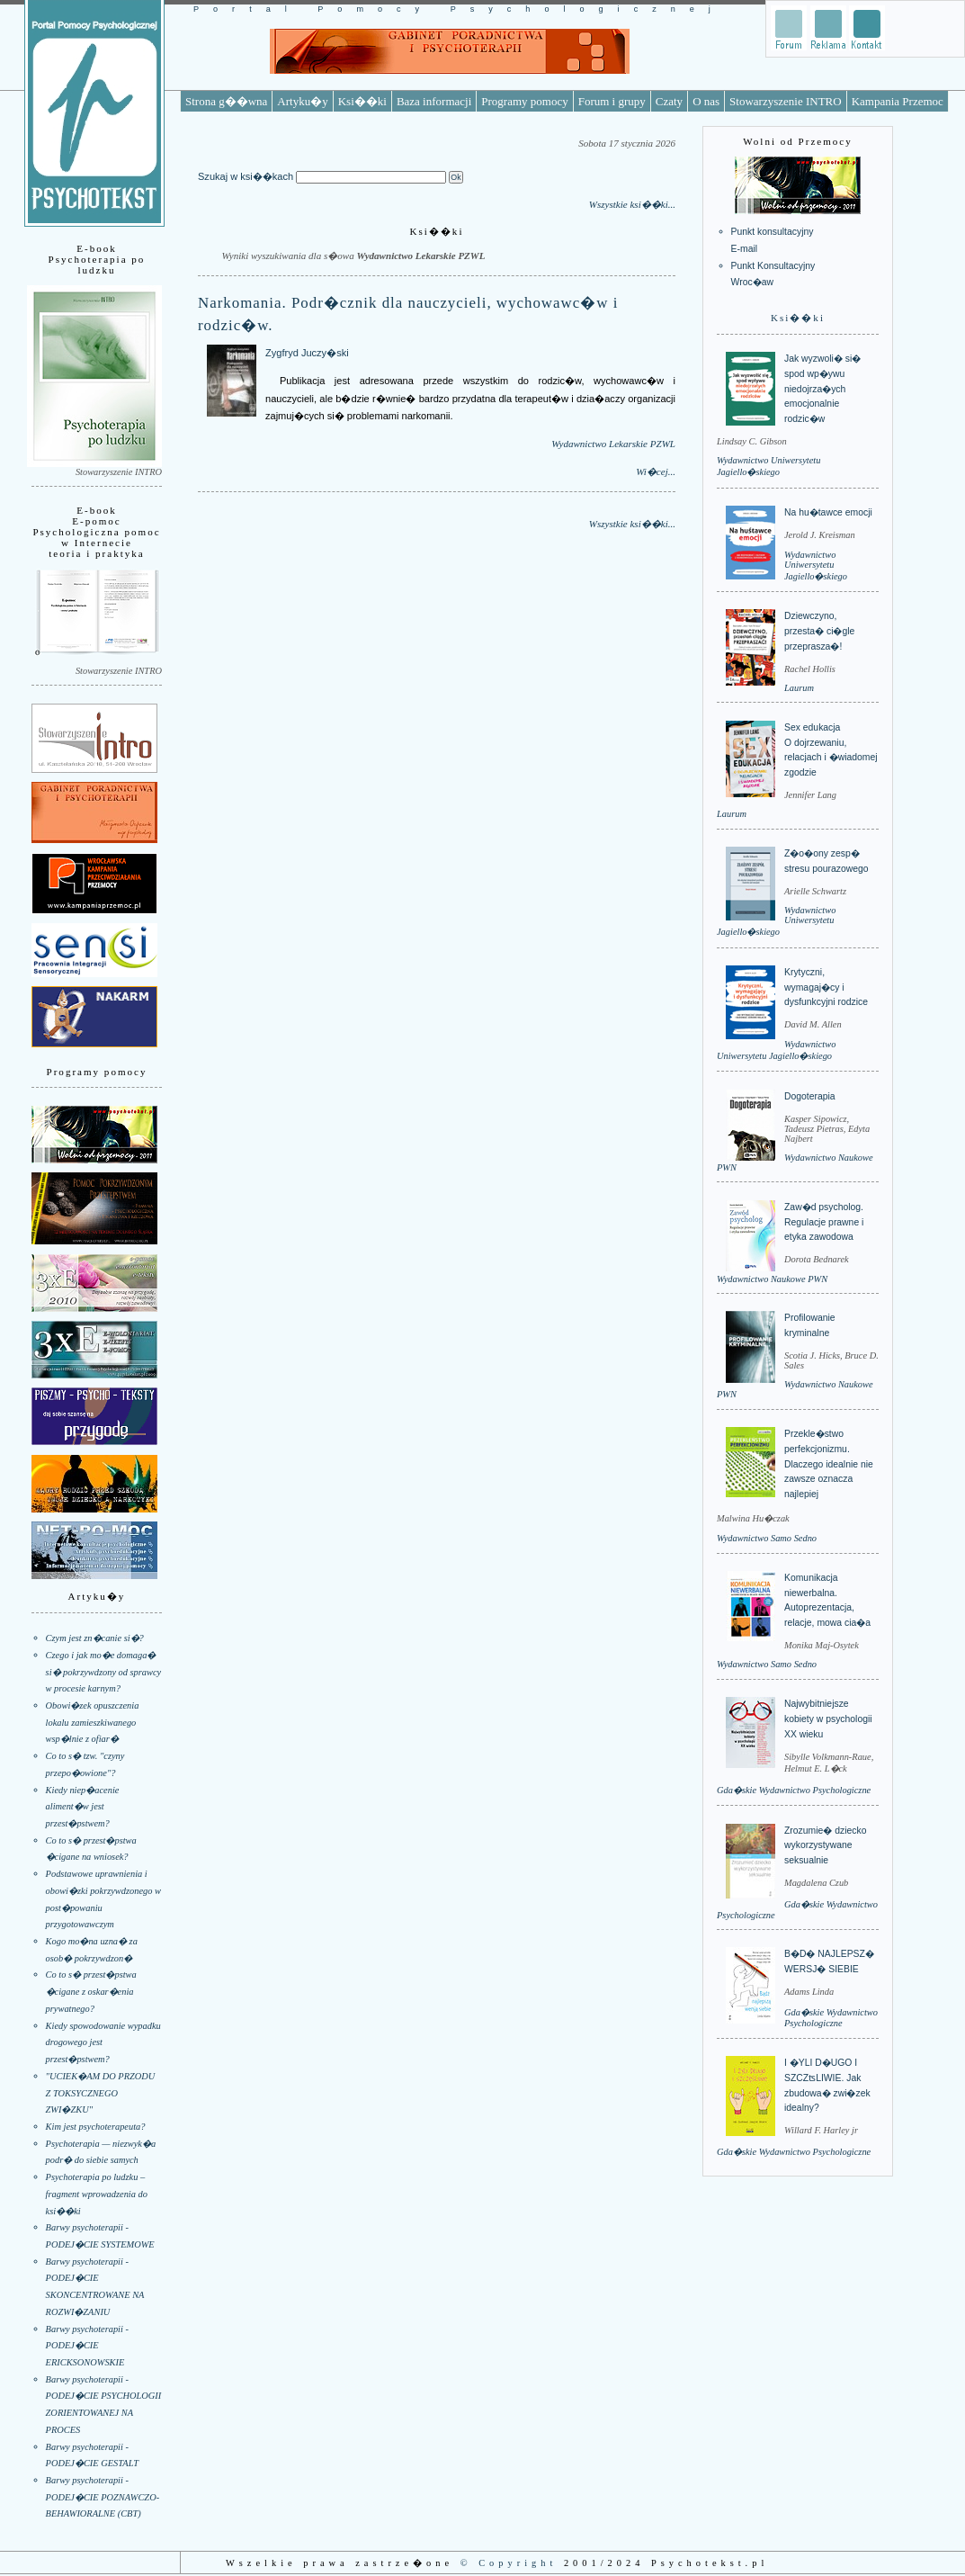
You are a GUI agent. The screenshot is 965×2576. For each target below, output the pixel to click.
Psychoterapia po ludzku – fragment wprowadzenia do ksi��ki (96, 2193)
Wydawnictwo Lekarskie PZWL (613, 443)
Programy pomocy (524, 101)
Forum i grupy (612, 101)
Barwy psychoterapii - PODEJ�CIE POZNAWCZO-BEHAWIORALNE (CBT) (103, 2496)
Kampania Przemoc (897, 101)
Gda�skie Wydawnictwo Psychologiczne (794, 1790)
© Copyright (509, 2563)
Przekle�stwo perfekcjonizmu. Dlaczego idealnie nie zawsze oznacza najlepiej (828, 1464)
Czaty (669, 101)
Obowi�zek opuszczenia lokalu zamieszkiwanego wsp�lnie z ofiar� (92, 1722)
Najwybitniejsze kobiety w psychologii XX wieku (828, 1718)
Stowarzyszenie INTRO (785, 101)
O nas (705, 101)
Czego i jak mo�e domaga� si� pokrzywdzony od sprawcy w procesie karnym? (104, 1671)
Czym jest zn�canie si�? (95, 1638)
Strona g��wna (226, 101)
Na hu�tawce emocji (828, 512)
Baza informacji (434, 101)
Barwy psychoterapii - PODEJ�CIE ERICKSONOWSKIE (87, 2345)
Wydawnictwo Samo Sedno (767, 1538)
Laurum (799, 688)
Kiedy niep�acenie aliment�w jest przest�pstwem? (83, 1806)
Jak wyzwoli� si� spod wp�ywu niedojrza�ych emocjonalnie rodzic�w (822, 389)
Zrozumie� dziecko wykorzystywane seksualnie (825, 1845)
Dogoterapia (809, 1096)
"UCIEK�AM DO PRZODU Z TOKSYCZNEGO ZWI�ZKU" (101, 2092)
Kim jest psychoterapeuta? (96, 2127)
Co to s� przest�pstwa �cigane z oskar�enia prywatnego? (91, 1991)
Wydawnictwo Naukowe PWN (772, 1279)
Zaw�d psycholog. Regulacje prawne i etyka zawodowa (823, 1222)
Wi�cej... (655, 471)
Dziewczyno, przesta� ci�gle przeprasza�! (819, 631)
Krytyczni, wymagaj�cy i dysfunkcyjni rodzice (826, 987)
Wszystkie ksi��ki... (632, 204)
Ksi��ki (362, 101)
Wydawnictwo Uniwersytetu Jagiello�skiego (815, 565)
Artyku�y (302, 101)
